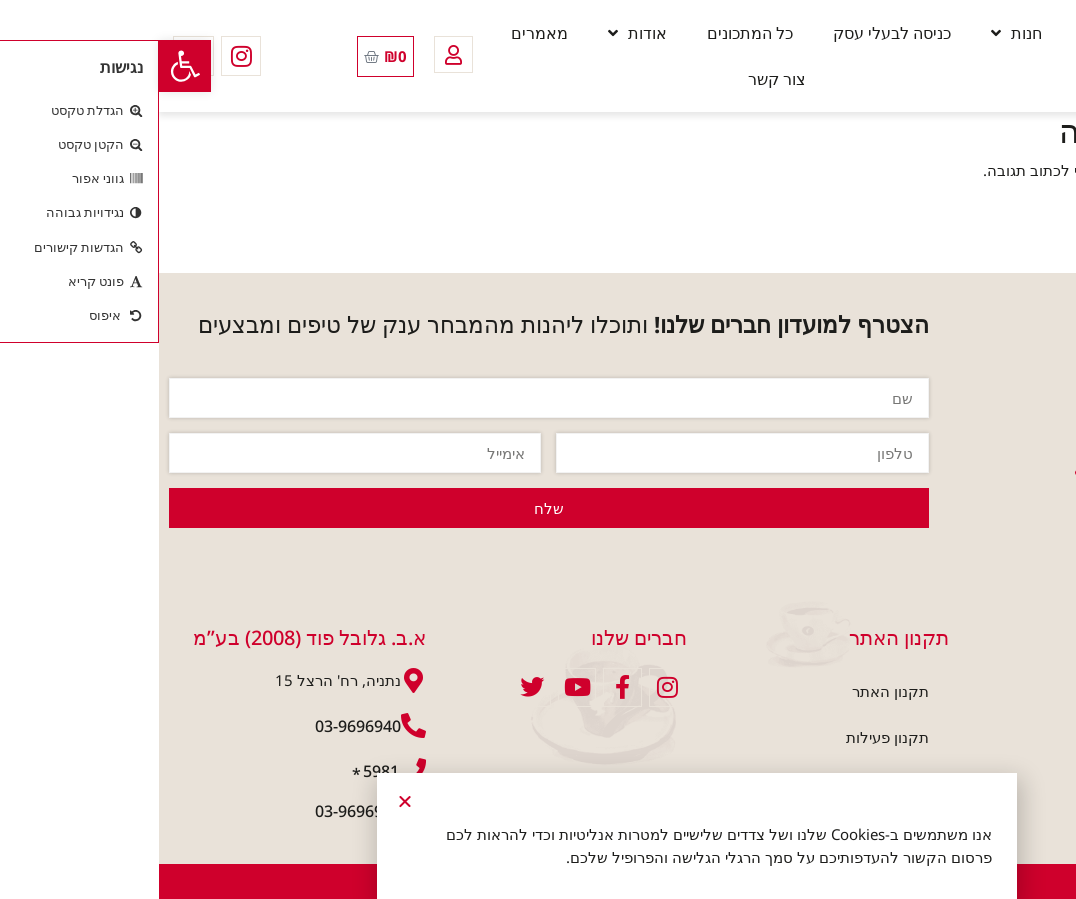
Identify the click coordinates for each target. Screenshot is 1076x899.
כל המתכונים (591, 33)
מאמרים (380, 33)
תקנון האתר (731, 691)
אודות (478, 33)
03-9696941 (199, 811)
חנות (857, 33)
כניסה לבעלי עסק (733, 33)
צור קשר (618, 79)
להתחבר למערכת (998, 170)
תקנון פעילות (728, 737)
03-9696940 (199, 726)
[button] (26, 66)
